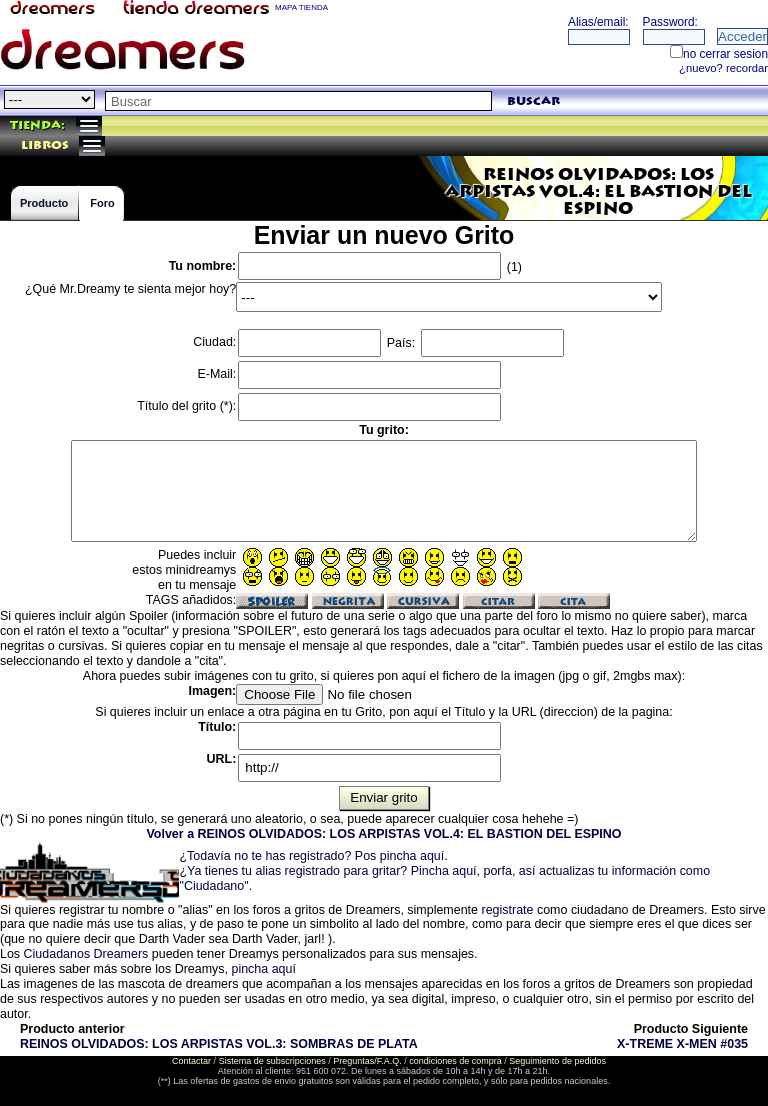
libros (45, 145)
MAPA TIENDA (301, 7)
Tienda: (37, 125)
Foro (102, 203)
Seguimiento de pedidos (557, 1061)
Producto (44, 203)
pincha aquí (263, 969)
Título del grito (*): (186, 406)
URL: (222, 759)
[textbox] (298, 101)
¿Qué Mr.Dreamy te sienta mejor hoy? (130, 289)
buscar (533, 101)
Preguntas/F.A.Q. (367, 1061)
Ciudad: (214, 342)
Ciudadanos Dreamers (86, 954)
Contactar (191, 1061)
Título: (217, 727)
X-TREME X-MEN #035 (682, 1044)
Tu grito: (384, 430)
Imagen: (212, 691)
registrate (507, 910)
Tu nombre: (203, 266)
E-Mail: (216, 374)
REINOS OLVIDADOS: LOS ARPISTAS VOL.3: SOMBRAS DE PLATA (219, 1044)
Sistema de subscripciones (272, 1061)
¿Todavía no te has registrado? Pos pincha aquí (311, 856)
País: (475, 343)
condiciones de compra (455, 1061)
